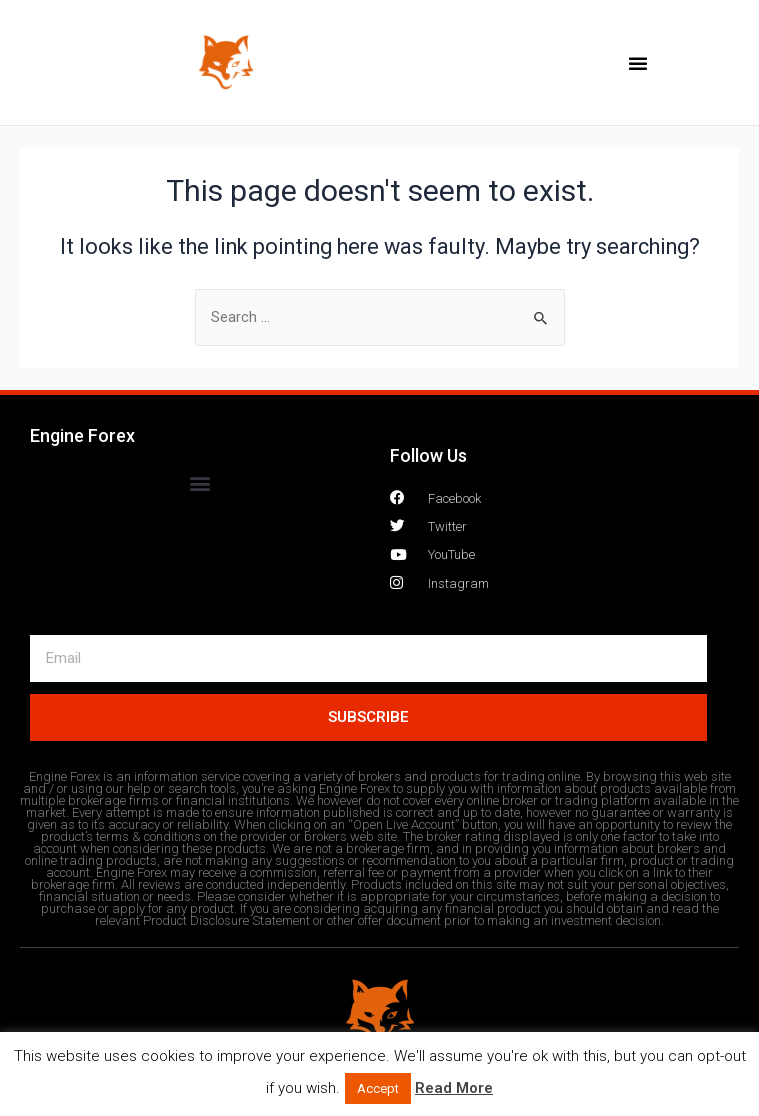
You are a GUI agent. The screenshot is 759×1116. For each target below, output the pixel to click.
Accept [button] (378, 1088)
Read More (454, 1088)
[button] (638, 63)
